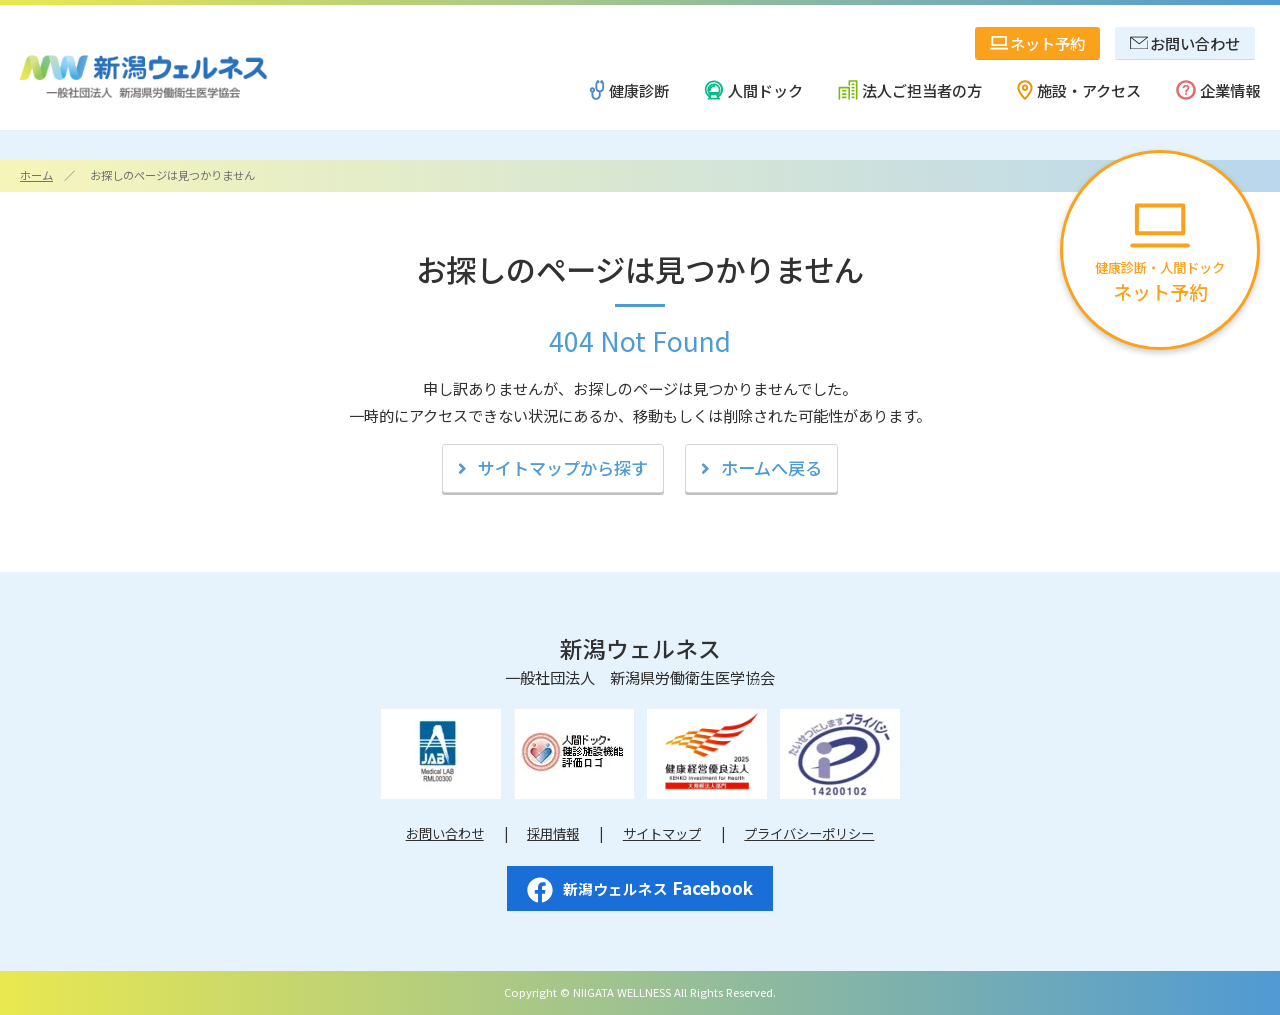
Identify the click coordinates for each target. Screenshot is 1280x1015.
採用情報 (553, 833)
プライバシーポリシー (809, 833)
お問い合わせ (445, 833)
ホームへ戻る (771, 467)
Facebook (640, 888)
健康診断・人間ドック (1160, 254)
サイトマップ (662, 833)
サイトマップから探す (563, 467)
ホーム (36, 175)
